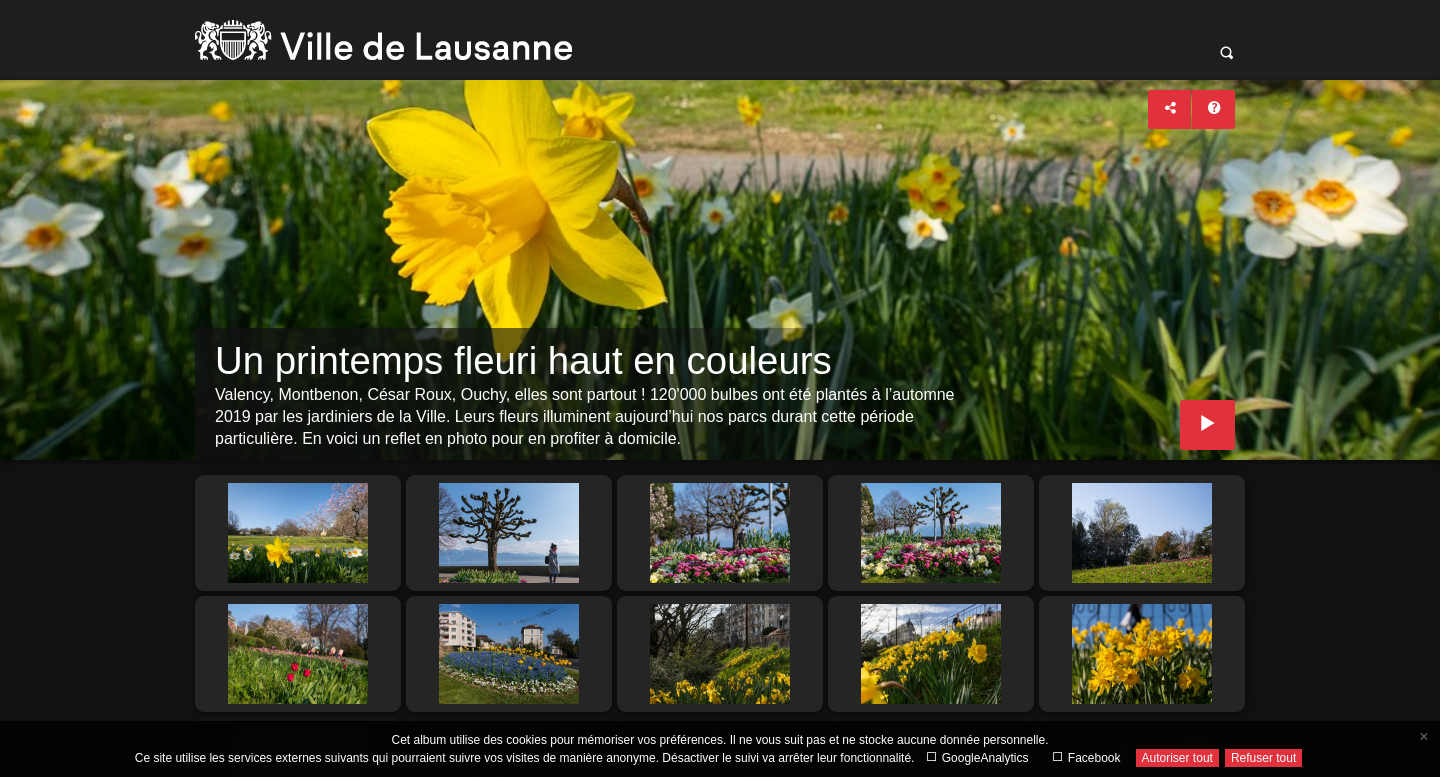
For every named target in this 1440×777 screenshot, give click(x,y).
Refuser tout (1263, 758)
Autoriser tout (1177, 758)
